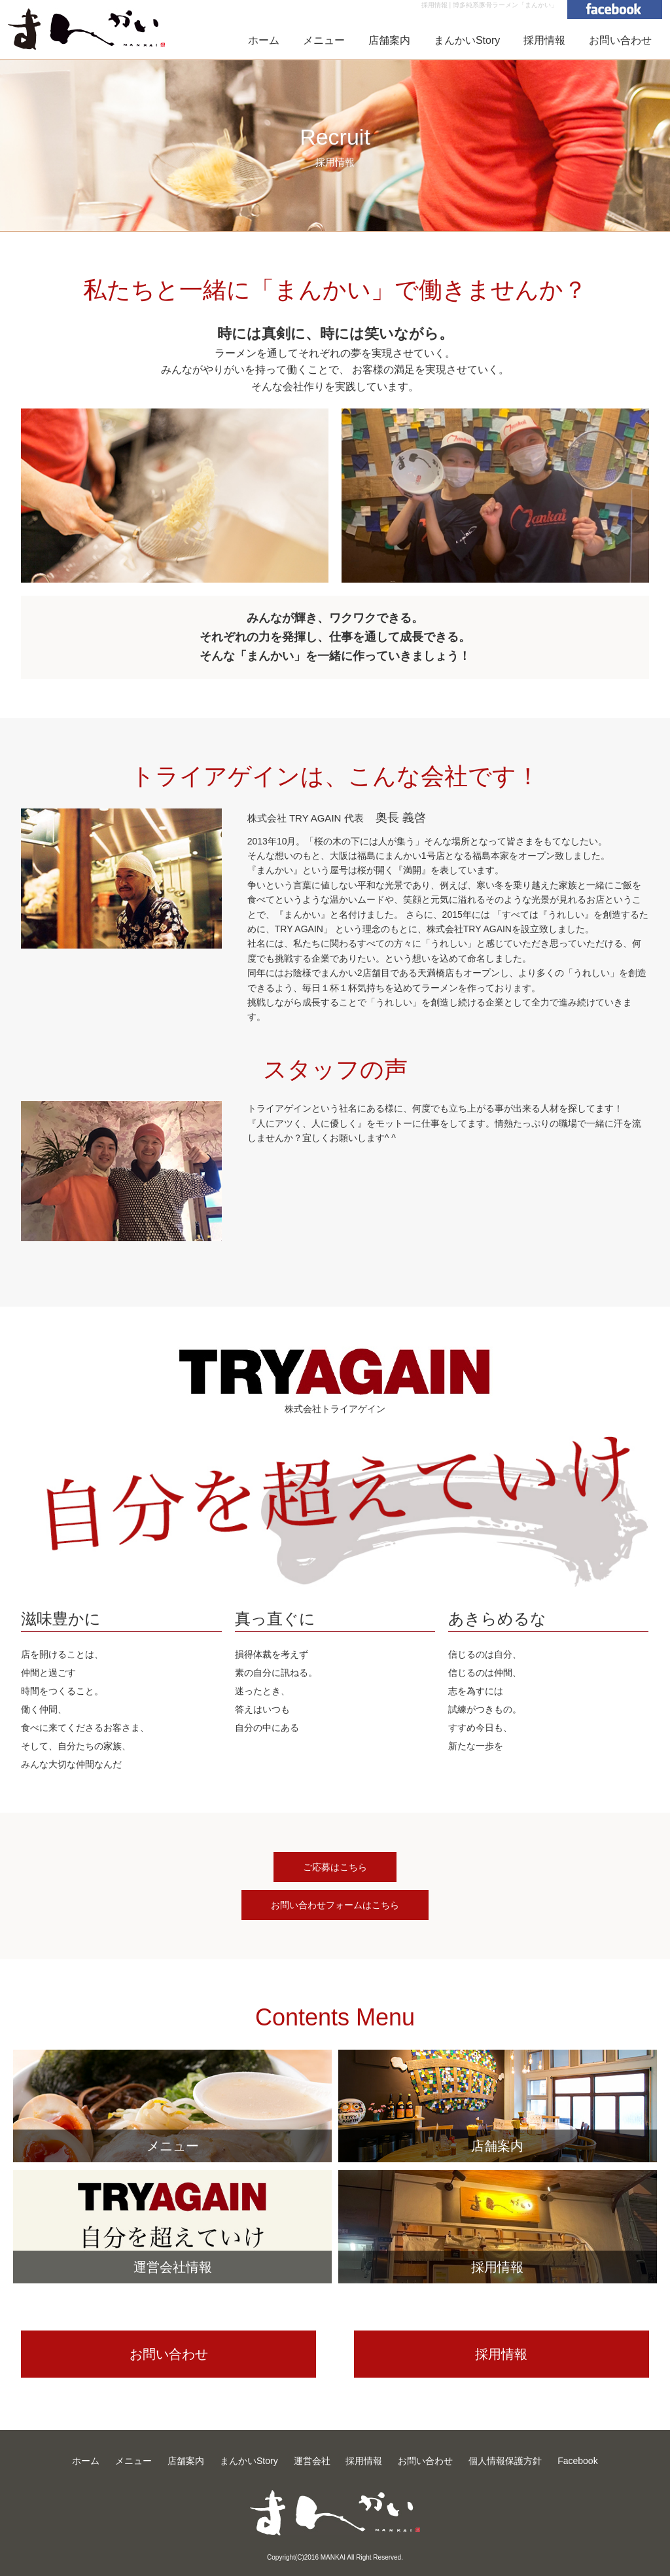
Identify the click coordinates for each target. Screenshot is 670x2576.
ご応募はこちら (335, 1867)
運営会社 (312, 2460)
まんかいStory (467, 40)
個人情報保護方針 (505, 2460)
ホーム (263, 40)
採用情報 (544, 40)
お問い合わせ (620, 40)
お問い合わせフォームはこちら (335, 1905)
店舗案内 (389, 40)
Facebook (577, 2460)
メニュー (324, 40)
